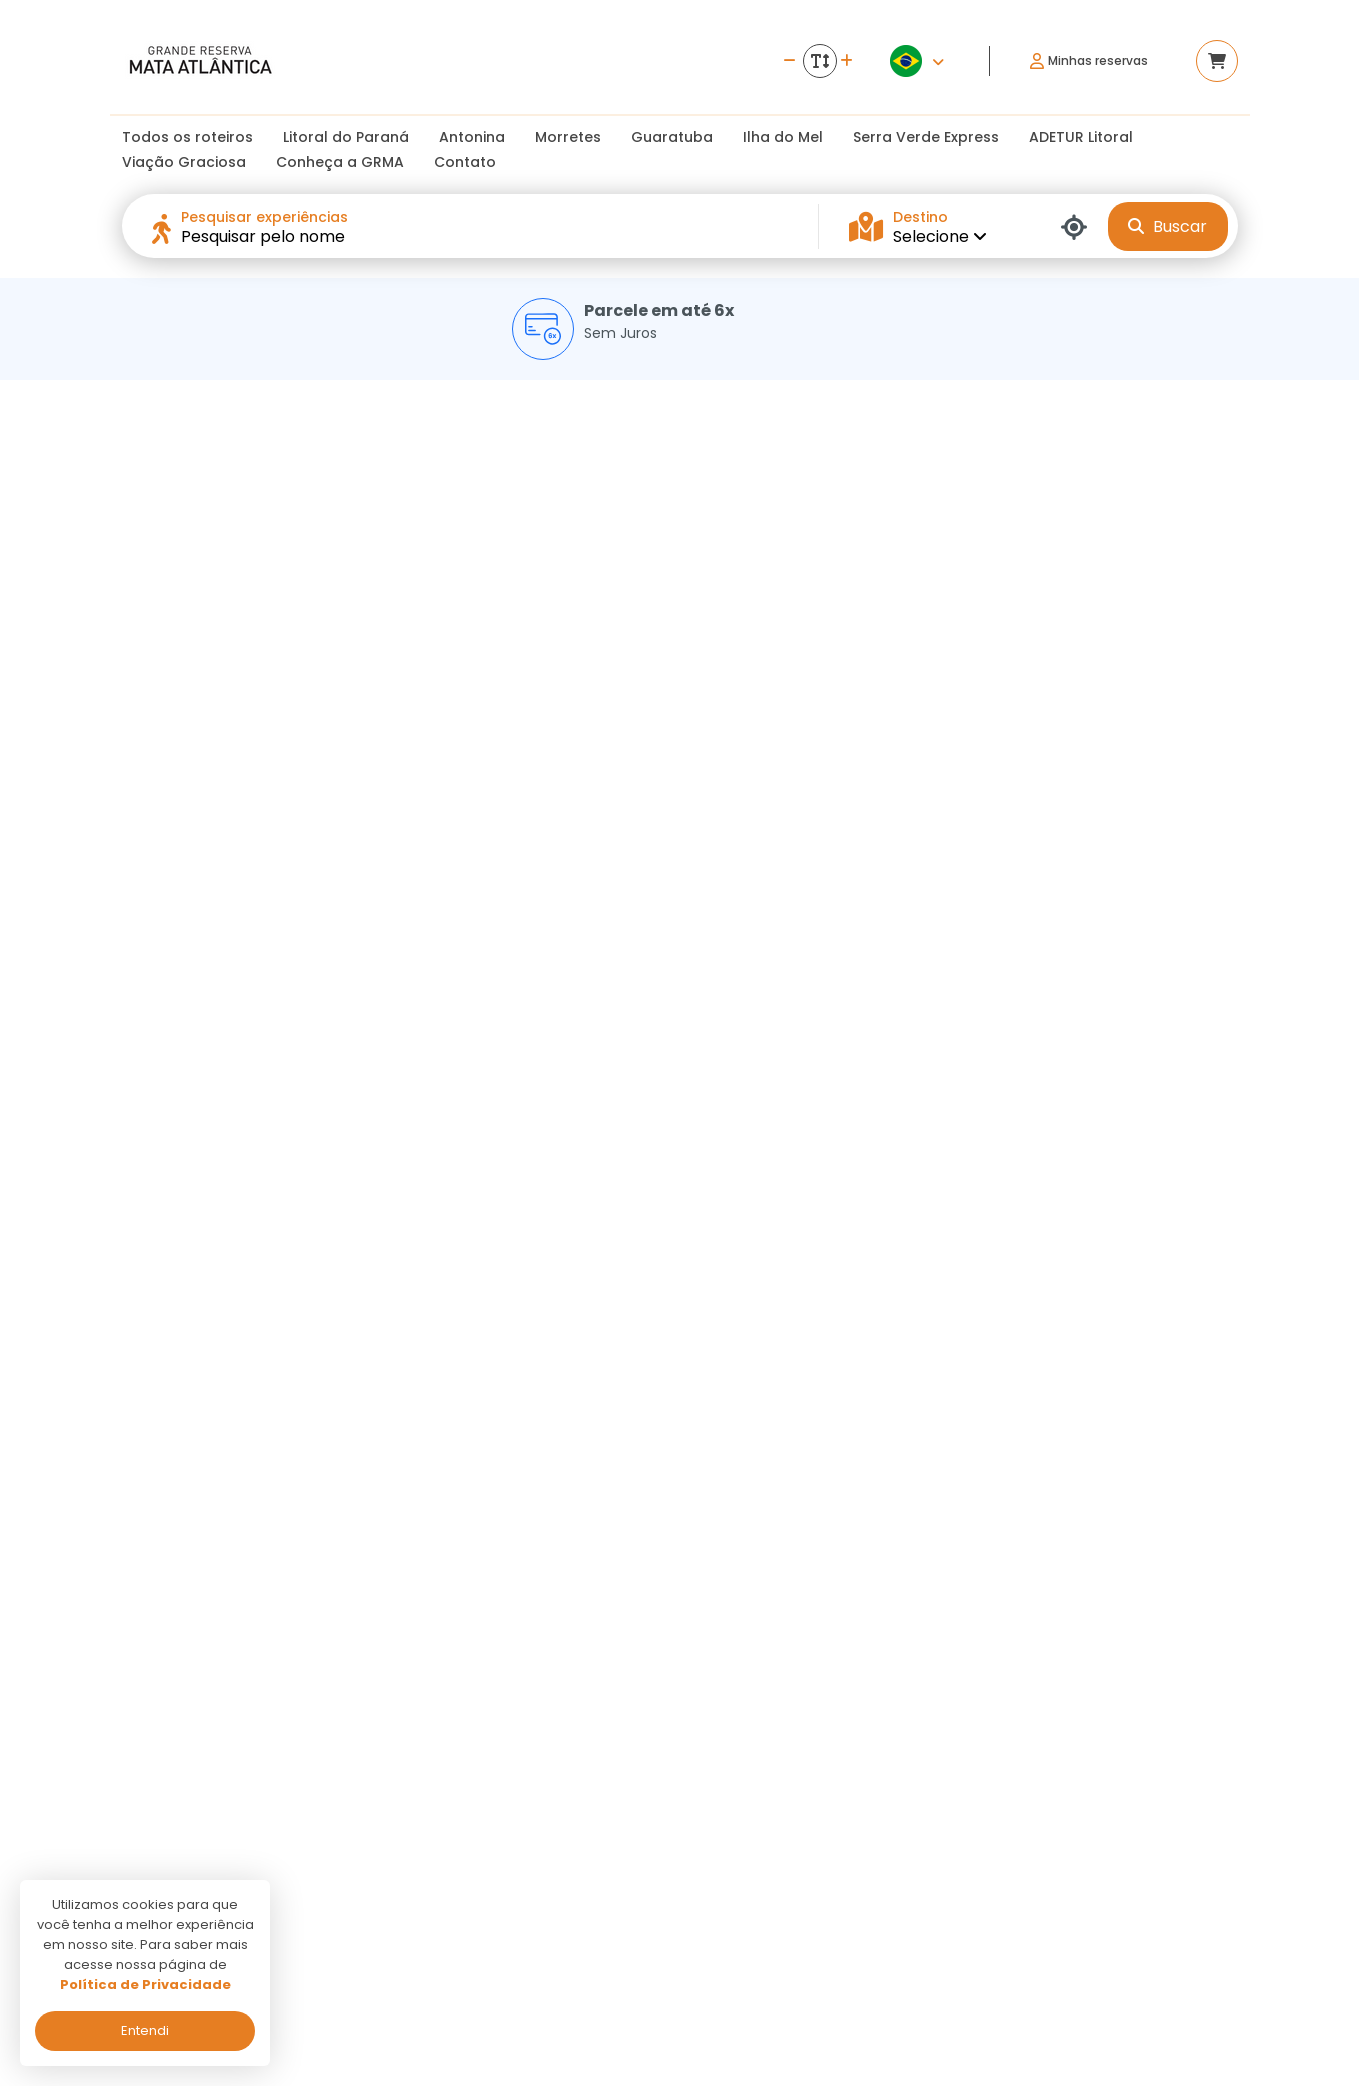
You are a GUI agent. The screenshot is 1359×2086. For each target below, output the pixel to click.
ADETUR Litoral (1081, 137)
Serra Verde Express (926, 137)
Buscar (1167, 226)
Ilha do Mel (783, 137)
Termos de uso (567, 1869)
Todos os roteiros (187, 137)
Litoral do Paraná (346, 137)
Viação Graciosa (184, 162)
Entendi (145, 2030)
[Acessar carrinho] (1217, 61)
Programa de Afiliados (594, 1898)
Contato (465, 162)
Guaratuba (672, 137)
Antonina (472, 137)
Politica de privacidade (593, 1840)
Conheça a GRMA (340, 162)
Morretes (568, 137)
